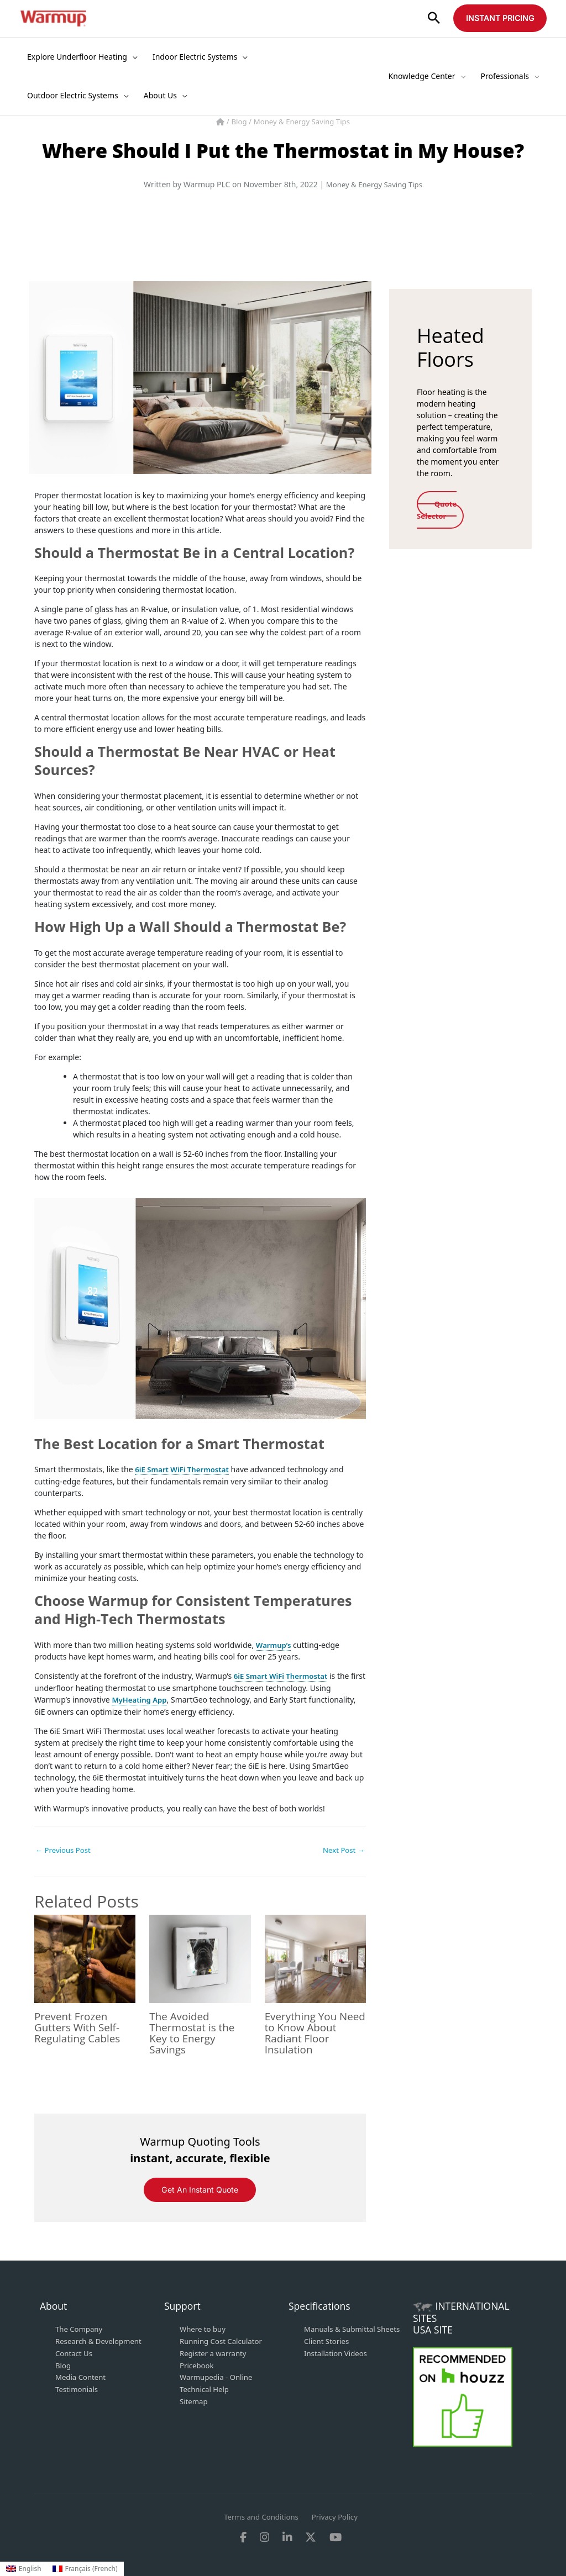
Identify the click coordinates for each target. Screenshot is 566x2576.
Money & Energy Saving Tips (302, 121)
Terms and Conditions (259, 2516)
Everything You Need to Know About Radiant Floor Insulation (305, 2032)
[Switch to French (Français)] (85, 2568)
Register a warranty (215, 2352)
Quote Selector (441, 509)
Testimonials (78, 2387)
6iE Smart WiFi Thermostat (184, 1469)
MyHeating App (141, 1698)
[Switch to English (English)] (24, 2568)
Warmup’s (275, 1644)
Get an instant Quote (199, 2189)
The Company (80, 2329)
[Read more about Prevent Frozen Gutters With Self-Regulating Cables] (84, 1957)
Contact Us (75, 2352)
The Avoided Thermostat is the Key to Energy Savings (194, 2032)
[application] (132, 57)
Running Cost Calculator (223, 2340)
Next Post (342, 1849)
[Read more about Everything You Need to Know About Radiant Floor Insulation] (315, 1957)
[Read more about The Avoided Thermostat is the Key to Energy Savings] (199, 1957)
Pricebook (198, 2363)
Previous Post (64, 1849)
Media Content (82, 2375)
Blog (237, 121)
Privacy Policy (337, 2516)
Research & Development (101, 2340)
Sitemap (194, 2398)
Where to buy (204, 2329)
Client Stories (328, 2352)
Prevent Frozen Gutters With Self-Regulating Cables (79, 2026)
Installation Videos (337, 2363)
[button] (434, 18)
